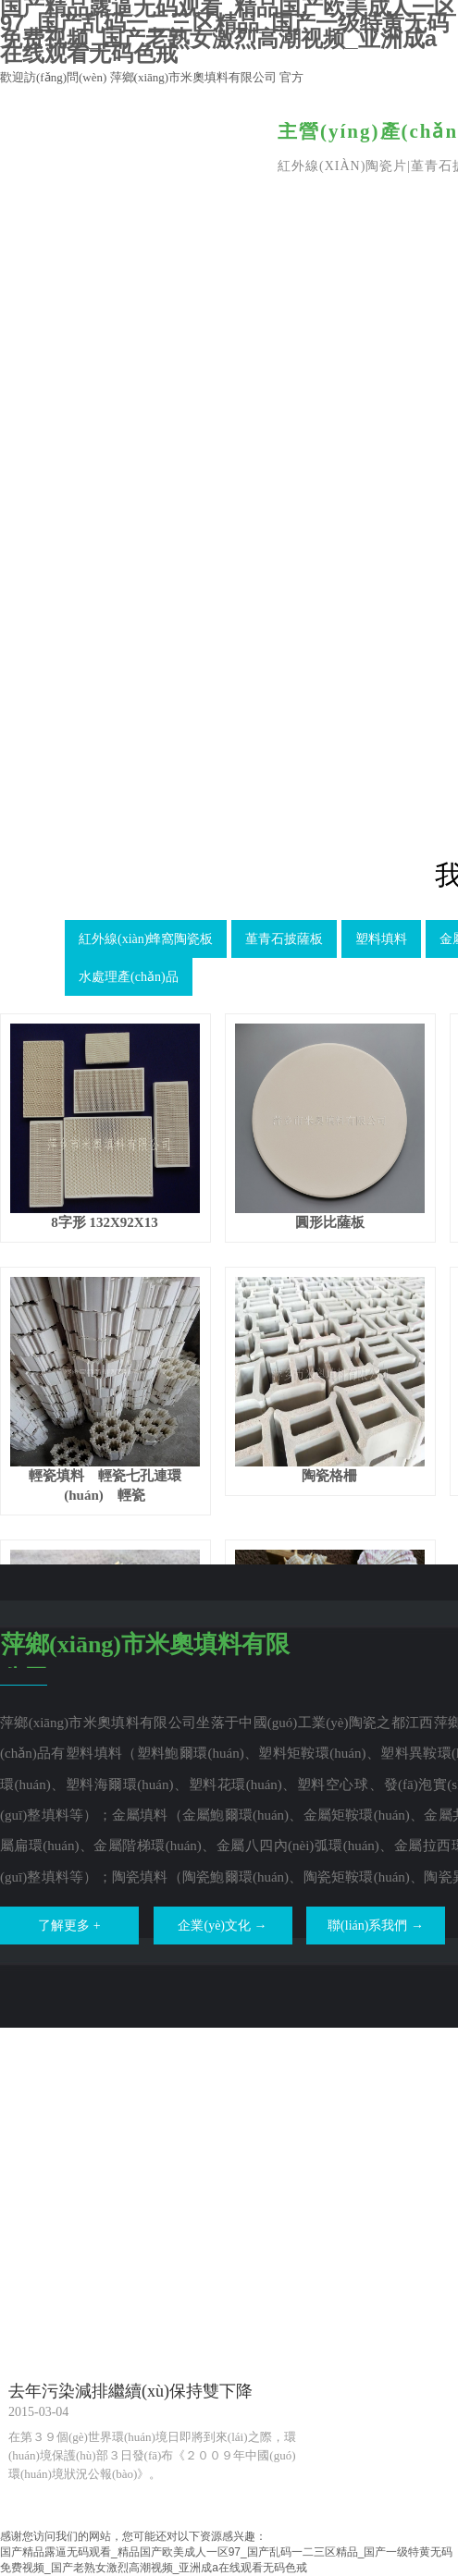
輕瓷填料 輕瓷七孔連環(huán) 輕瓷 (105, 1485)
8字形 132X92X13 (104, 1222)
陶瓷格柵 (329, 1475)
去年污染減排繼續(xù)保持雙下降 (130, 2391)
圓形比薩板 (330, 1222)
